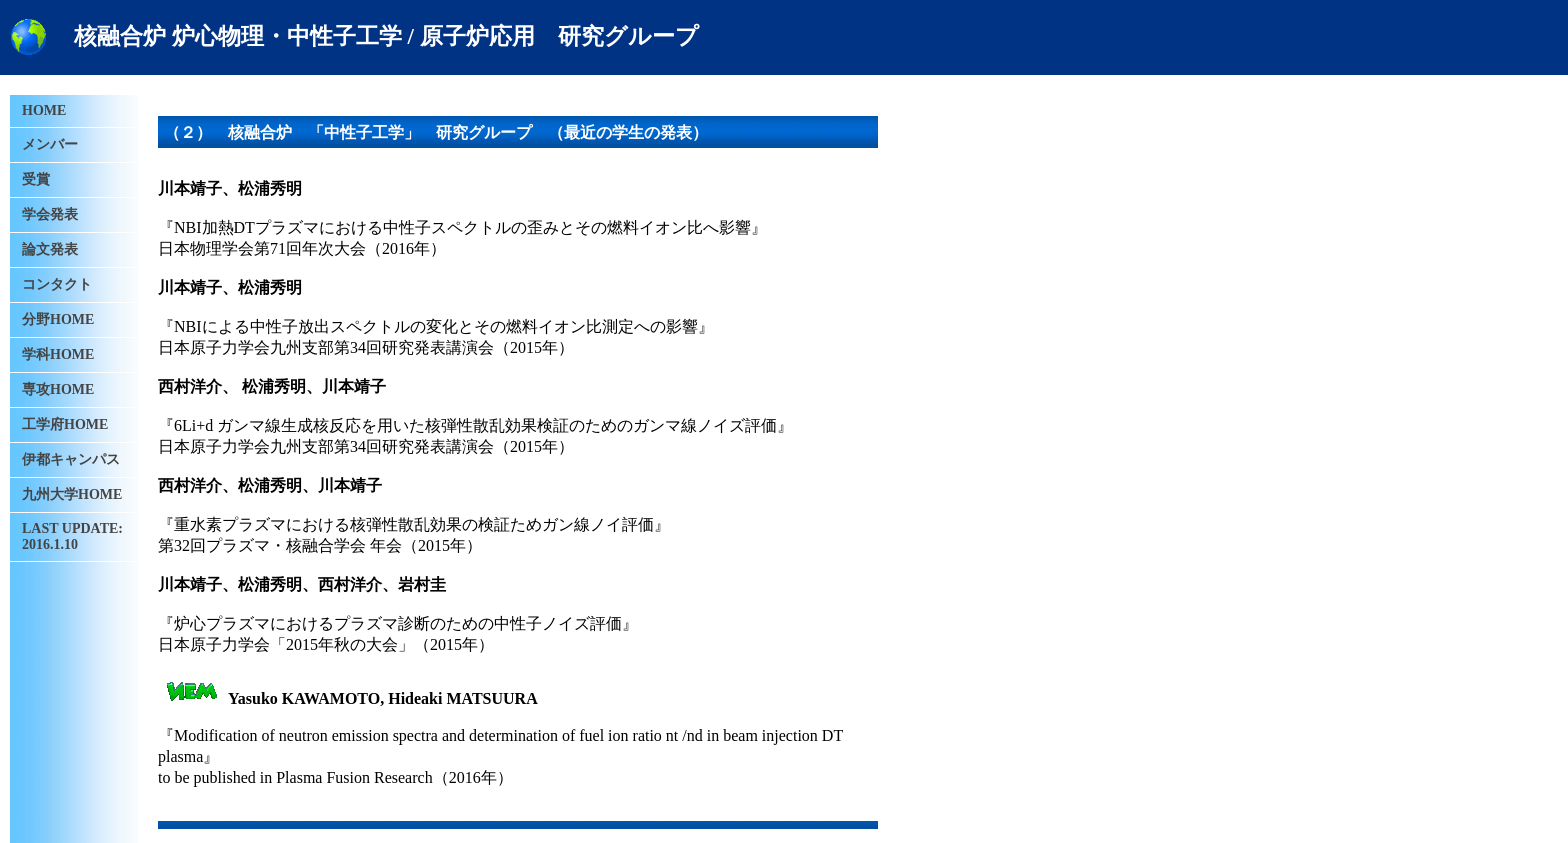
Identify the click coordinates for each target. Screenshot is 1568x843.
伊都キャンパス (71, 459)
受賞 (36, 179)
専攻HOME (58, 389)
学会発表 (50, 214)
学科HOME (58, 354)
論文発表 (50, 249)
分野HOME (58, 319)
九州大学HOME (72, 494)
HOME (44, 110)
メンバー (50, 144)
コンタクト (57, 284)
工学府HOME (65, 424)
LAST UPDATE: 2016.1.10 (72, 536)
